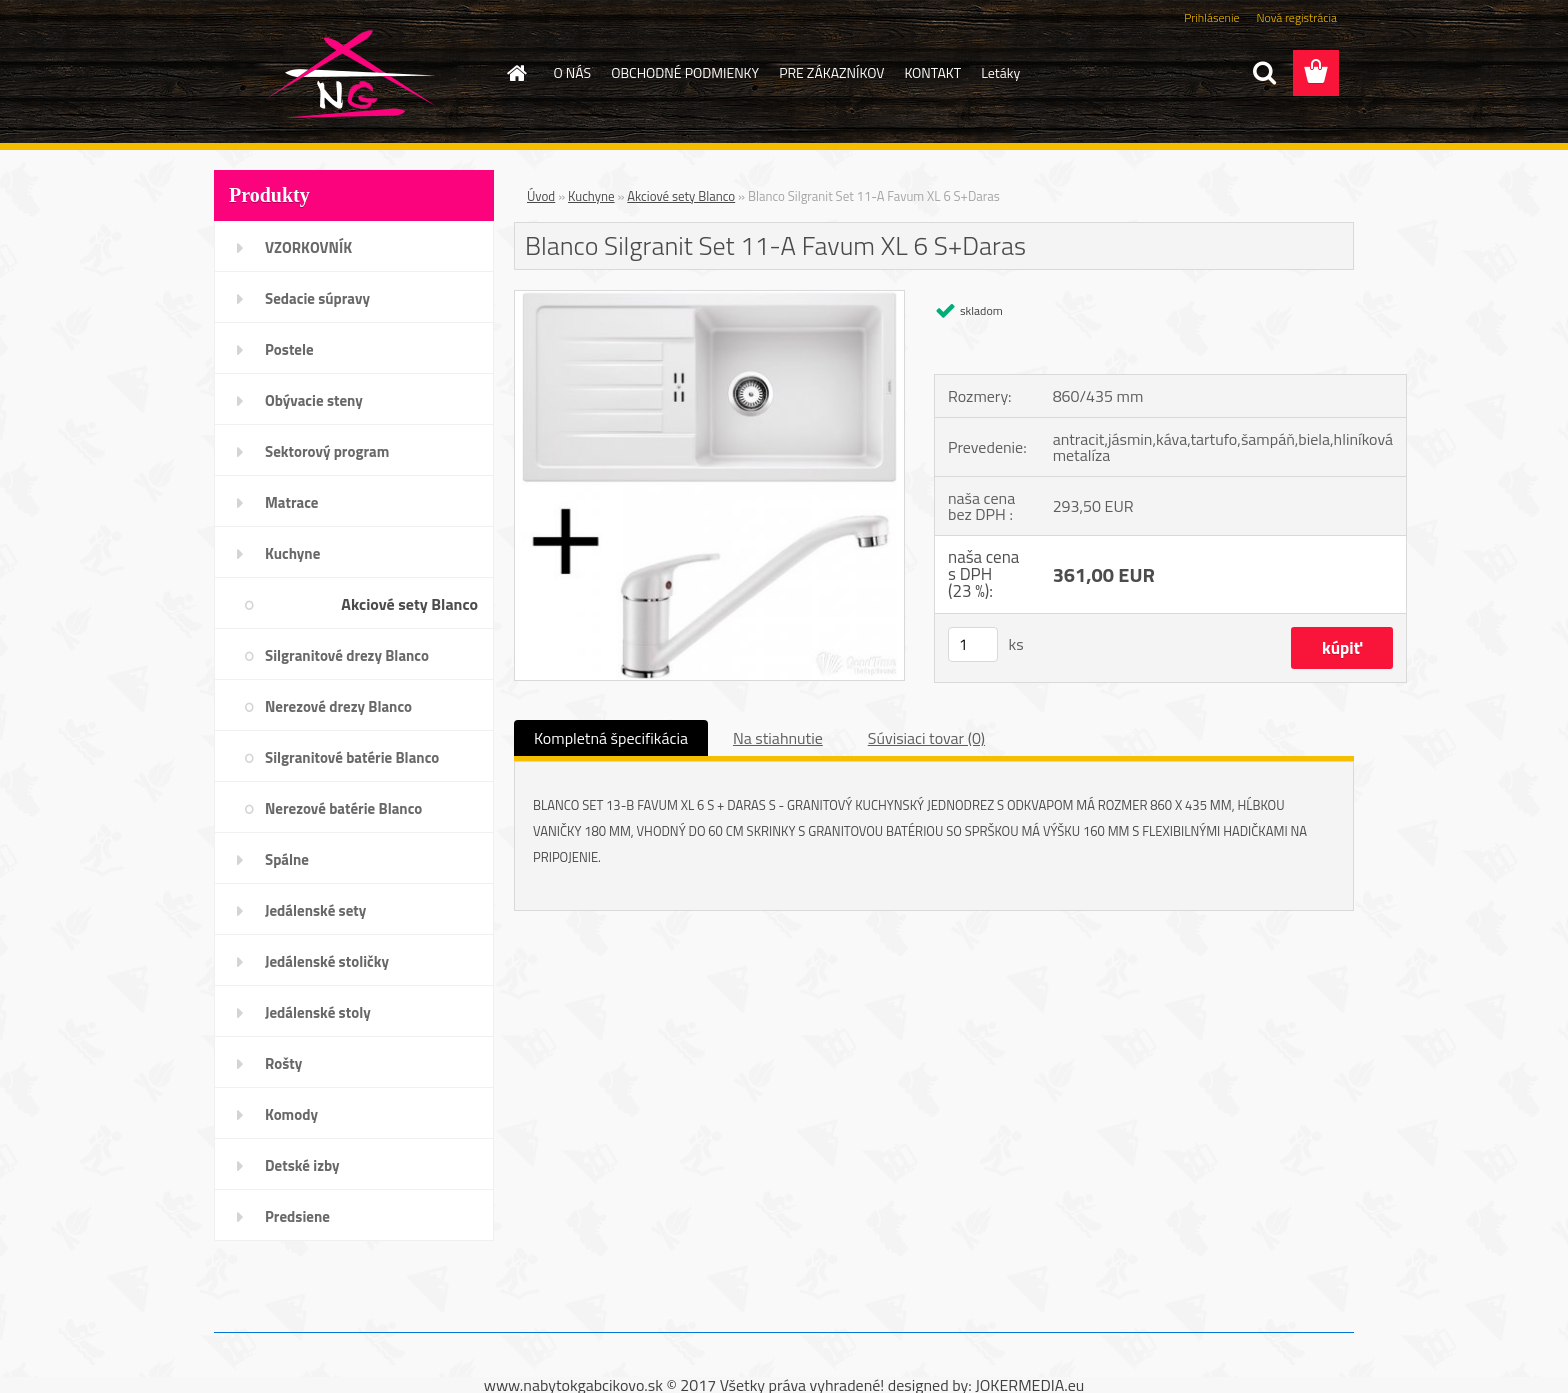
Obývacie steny (314, 400)
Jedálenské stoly (318, 1012)
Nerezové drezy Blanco (338, 706)
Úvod (541, 196)
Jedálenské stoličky (327, 961)
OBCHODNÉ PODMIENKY (685, 72)
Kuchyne (292, 553)
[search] (1264, 73)
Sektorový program (327, 451)
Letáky (1000, 72)
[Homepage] (516, 73)
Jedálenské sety (315, 910)
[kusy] (973, 644)
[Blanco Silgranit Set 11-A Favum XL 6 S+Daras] (709, 299)
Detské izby (302, 1165)
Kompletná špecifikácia (611, 738)
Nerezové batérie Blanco (343, 808)
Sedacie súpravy (317, 298)
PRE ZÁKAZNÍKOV (831, 72)
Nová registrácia (1296, 17)
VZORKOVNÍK (308, 247)
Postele (289, 349)
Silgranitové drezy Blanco (347, 655)
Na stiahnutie (778, 738)
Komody (291, 1114)
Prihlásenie (1211, 17)
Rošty (283, 1063)
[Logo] (351, 74)
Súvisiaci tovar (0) (926, 738)
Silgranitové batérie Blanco (352, 757)
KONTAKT (932, 72)
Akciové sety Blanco (409, 604)
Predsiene (297, 1216)
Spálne (287, 859)
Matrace (292, 502)
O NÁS (573, 72)
